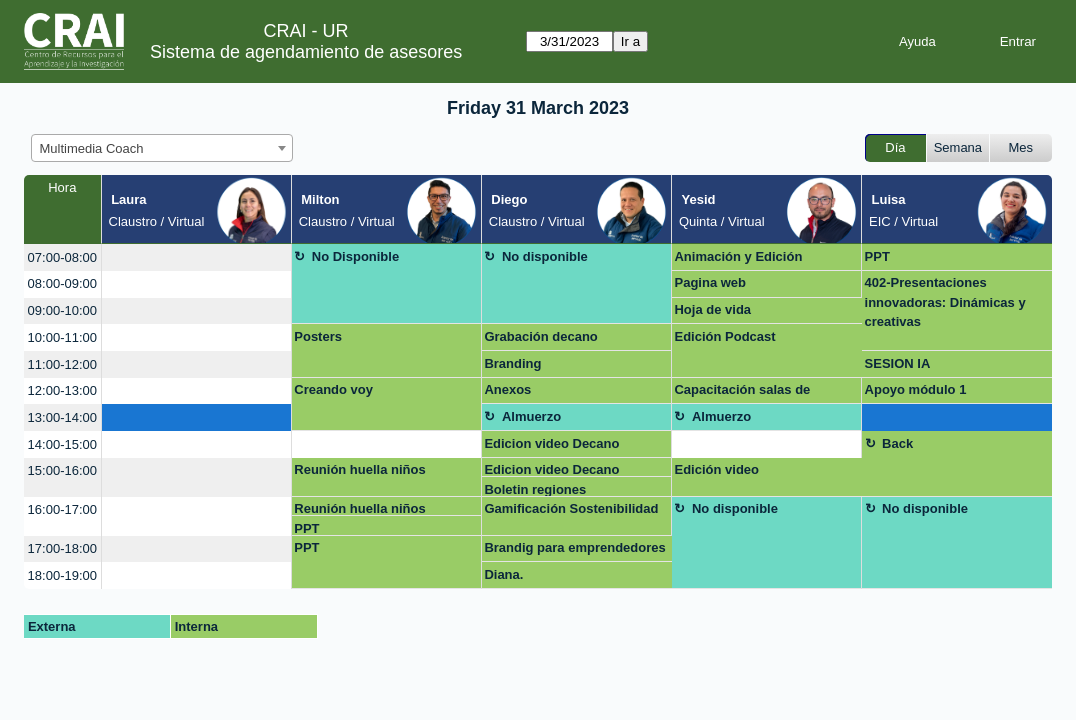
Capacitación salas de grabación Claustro (742, 393)
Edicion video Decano (551, 443)
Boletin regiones (535, 489)
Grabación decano (540, 336)
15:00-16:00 (62, 470)
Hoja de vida (712, 309)
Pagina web (710, 282)
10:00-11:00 (62, 337)
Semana (958, 147)
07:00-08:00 (62, 257)
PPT (877, 256)
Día (895, 147)
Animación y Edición (738, 256)
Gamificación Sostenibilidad (571, 508)
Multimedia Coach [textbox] (92, 148)
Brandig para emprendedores (574, 547)
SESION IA (898, 363)
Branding (512, 363)
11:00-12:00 (62, 364)
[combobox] (162, 148)
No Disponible (355, 256)
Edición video (716, 469)
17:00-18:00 (62, 548)
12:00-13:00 (62, 390)
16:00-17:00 (62, 509)
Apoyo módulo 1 (916, 389)
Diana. (503, 574)
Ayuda (917, 41)
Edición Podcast (724, 336)
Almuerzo (531, 416)
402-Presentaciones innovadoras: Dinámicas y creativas (945, 302)
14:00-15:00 (62, 444)
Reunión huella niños (359, 469)
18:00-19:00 (62, 575)
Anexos (507, 389)
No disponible (545, 256)
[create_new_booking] (196, 257)
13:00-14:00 (62, 417)
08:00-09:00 (62, 283)
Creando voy (333, 389)
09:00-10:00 (62, 310)
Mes (1021, 147)
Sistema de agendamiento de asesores (306, 52)
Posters (318, 336)
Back (897, 443)
